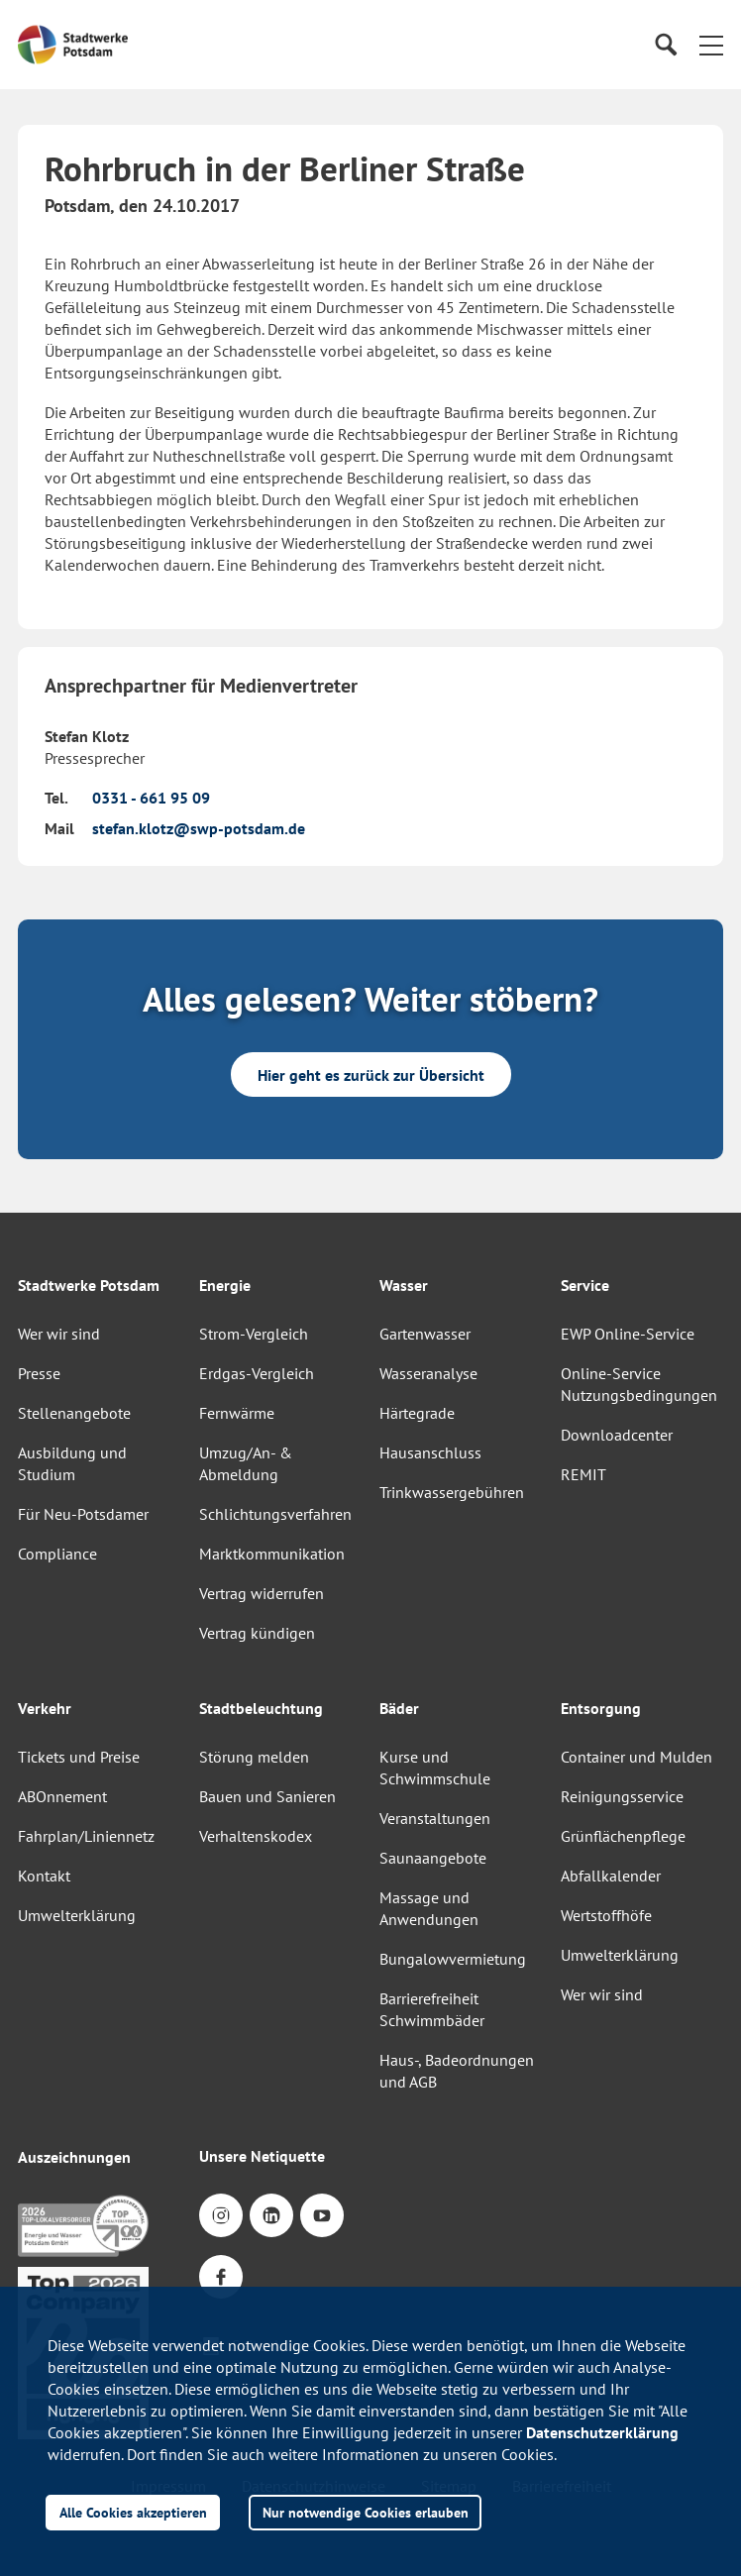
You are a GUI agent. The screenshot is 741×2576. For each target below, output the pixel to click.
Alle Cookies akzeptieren (133, 2512)
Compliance (57, 1553)
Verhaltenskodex (255, 1836)
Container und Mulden (636, 1757)
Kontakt (44, 1875)
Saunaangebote (432, 1858)
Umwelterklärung (77, 1915)
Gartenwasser (425, 1333)
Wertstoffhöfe (606, 1915)
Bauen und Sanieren (267, 1796)
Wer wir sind (59, 1333)
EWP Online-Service (627, 1333)
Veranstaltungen (434, 1818)
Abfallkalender (611, 1875)
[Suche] (665, 45)
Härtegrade (417, 1413)
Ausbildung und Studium (72, 1463)
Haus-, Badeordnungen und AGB (456, 2071)
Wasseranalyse (428, 1373)
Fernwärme (236, 1413)
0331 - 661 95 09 (151, 797)
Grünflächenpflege (623, 1836)
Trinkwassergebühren (451, 1492)
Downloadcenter (617, 1435)
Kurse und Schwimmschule (434, 1767)
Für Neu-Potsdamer (83, 1514)
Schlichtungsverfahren (275, 1514)
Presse (39, 1373)
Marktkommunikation (272, 1553)
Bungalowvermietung (452, 1959)
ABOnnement (62, 1796)
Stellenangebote (74, 1413)
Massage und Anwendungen (428, 1908)
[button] (711, 44)
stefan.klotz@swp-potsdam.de (198, 828)
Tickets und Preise (79, 1757)
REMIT (583, 1474)
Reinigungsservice (622, 1796)
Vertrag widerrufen (261, 1593)
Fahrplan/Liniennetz (86, 1836)
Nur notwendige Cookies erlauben (366, 2512)
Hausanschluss (430, 1452)
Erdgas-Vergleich (256, 1373)
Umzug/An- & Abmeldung (245, 1463)
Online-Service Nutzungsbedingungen (639, 1384)
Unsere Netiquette (262, 2156)
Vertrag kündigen (257, 1633)
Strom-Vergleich (253, 1333)
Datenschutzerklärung (602, 2432)
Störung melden (254, 1757)
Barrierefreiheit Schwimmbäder (431, 2009)
